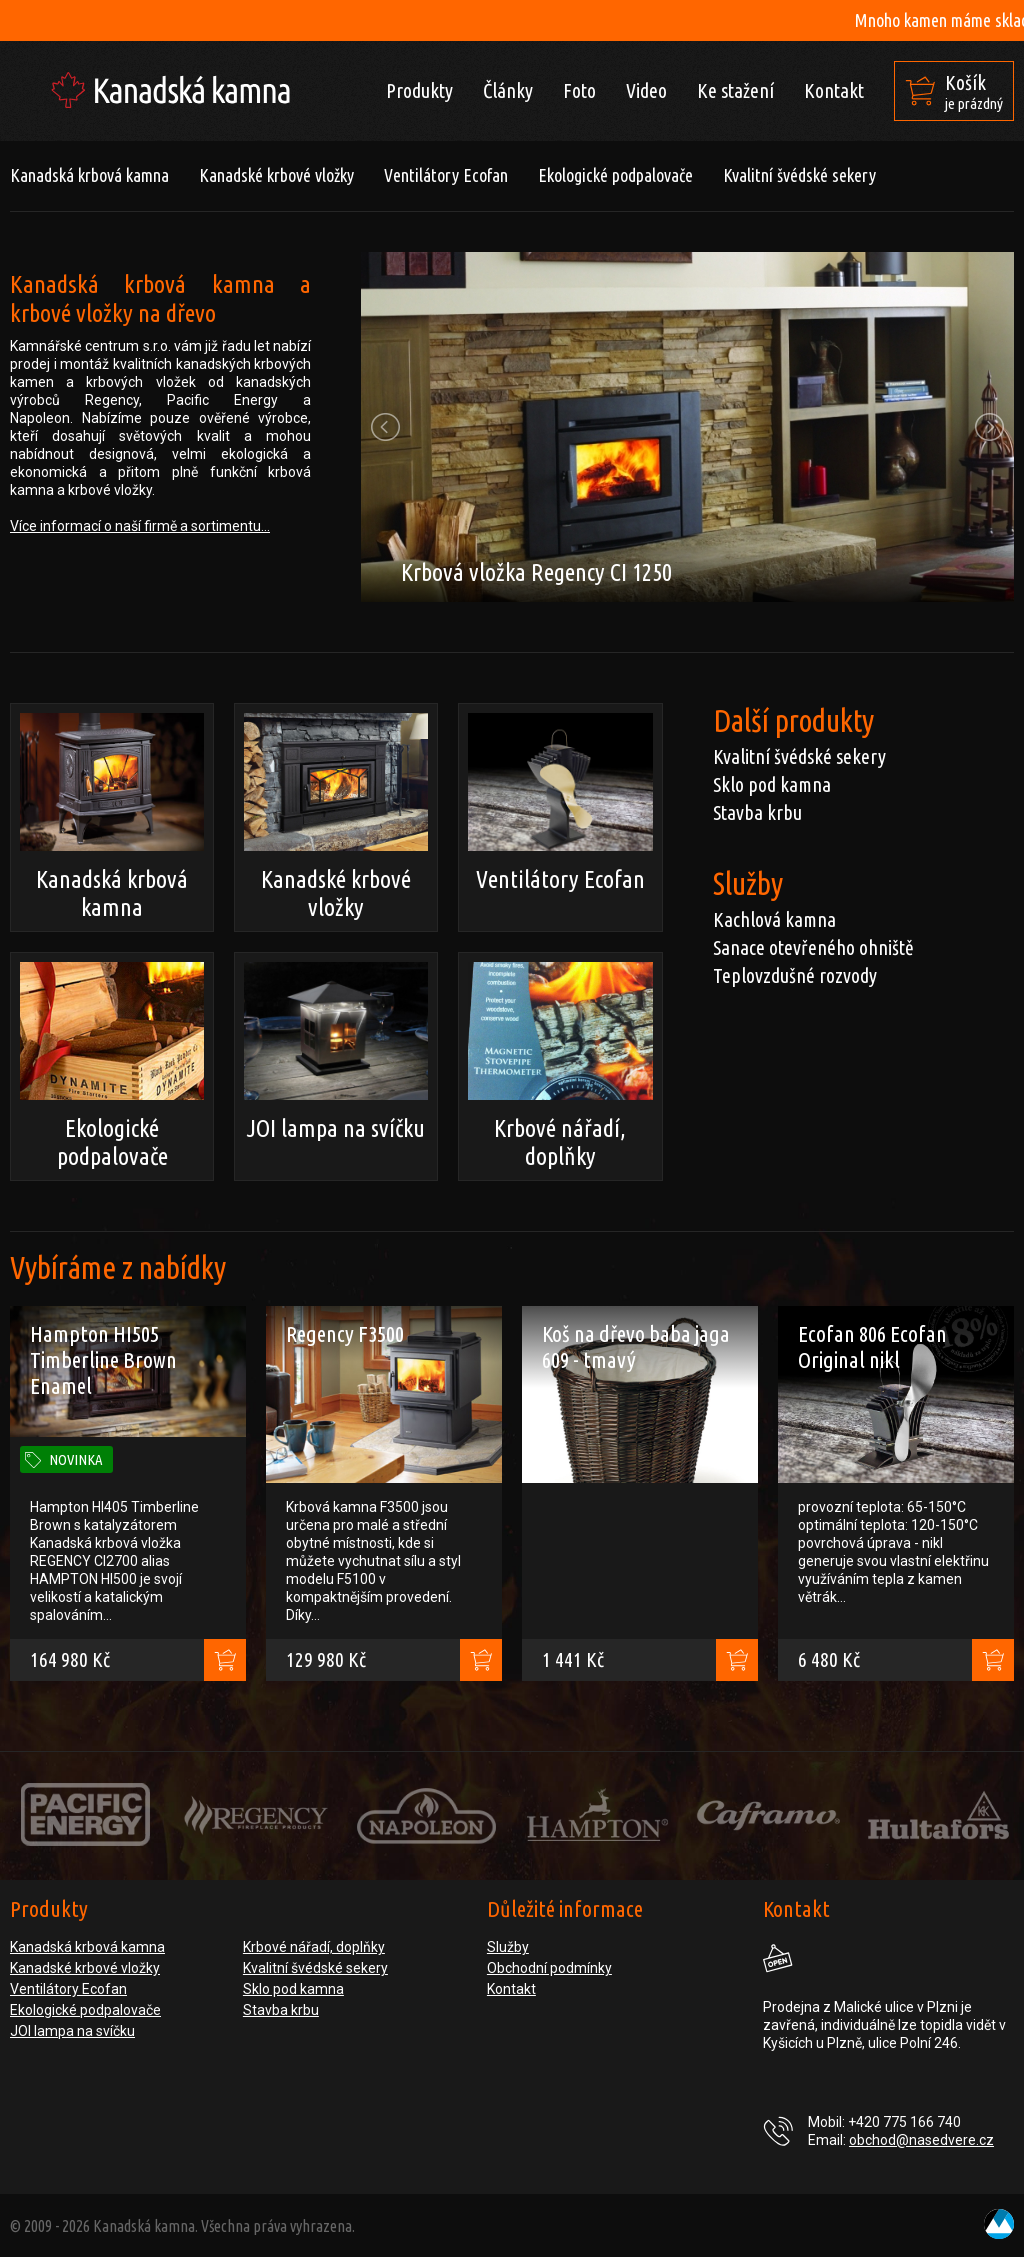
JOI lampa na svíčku (336, 1052)
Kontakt (834, 90)
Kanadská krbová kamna (89, 175)
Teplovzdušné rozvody (795, 975)
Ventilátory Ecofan (446, 175)
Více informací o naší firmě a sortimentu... (140, 526)
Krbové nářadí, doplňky (560, 1066)
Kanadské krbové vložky (276, 175)
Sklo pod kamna (772, 784)
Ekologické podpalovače (615, 175)
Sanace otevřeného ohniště (813, 947)
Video (646, 90)
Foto (579, 90)
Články (508, 90)
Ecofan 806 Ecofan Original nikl (872, 1346)
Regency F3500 (345, 1333)
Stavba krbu (757, 812)
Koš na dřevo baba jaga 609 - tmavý (636, 1346)
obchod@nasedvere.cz (921, 2140)
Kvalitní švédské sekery (799, 175)
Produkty (419, 90)
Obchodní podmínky (549, 1968)
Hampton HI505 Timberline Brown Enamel (103, 1359)
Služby (508, 1947)
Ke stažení (735, 90)
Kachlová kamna (774, 919)
